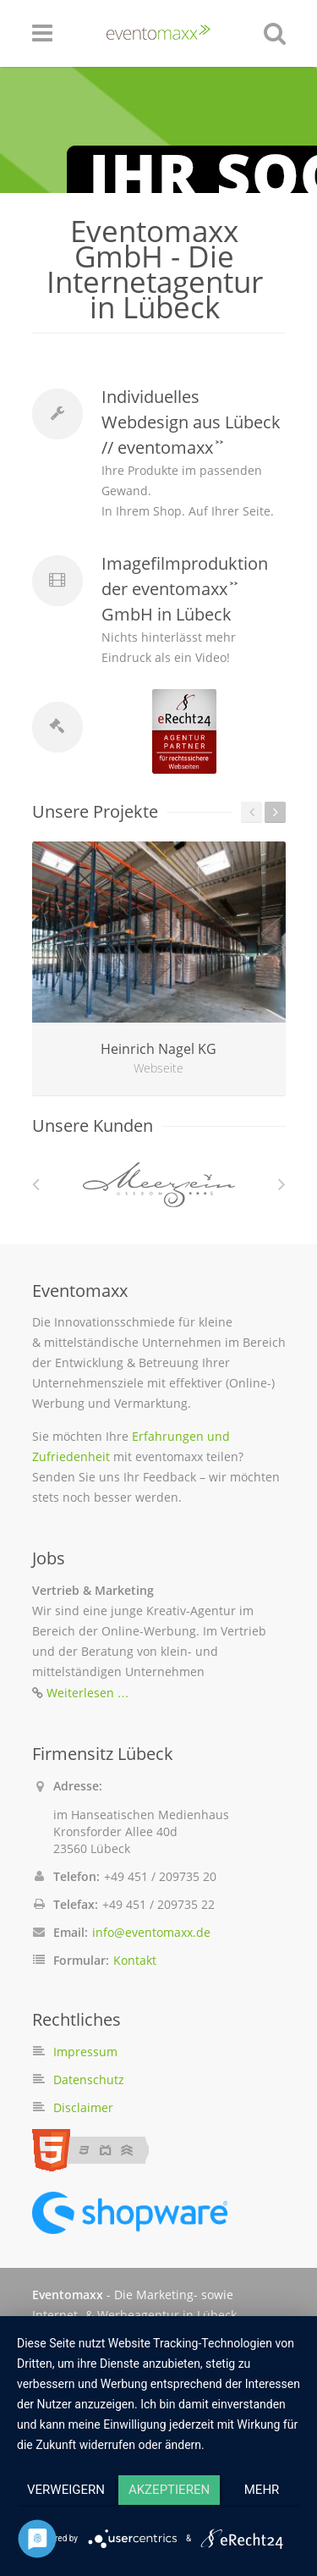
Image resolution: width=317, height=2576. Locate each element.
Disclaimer (83, 2107)
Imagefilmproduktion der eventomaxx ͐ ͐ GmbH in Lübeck (184, 589)
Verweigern (66, 2489)
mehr (262, 2489)
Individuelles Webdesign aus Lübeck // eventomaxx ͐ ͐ (191, 422)
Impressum (85, 2052)
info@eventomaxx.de (151, 1932)
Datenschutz (88, 2079)
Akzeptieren (169, 2489)
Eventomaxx (67, 2294)
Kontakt (134, 1960)
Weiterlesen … (87, 1693)
